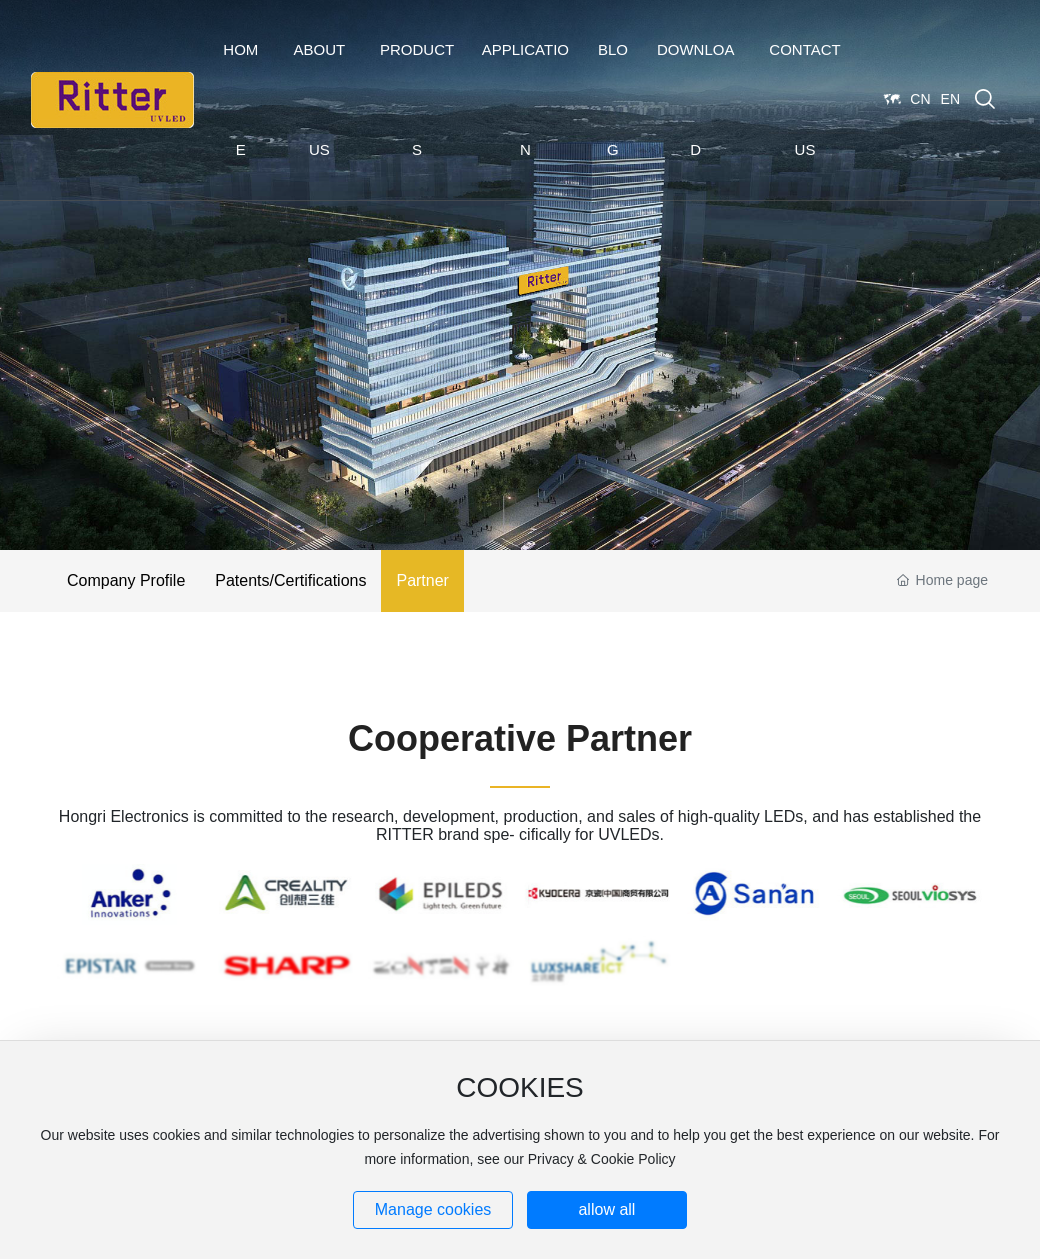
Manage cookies (433, 1209)
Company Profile (126, 580)
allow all (606, 1209)
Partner (422, 580)
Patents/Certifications (290, 580)
